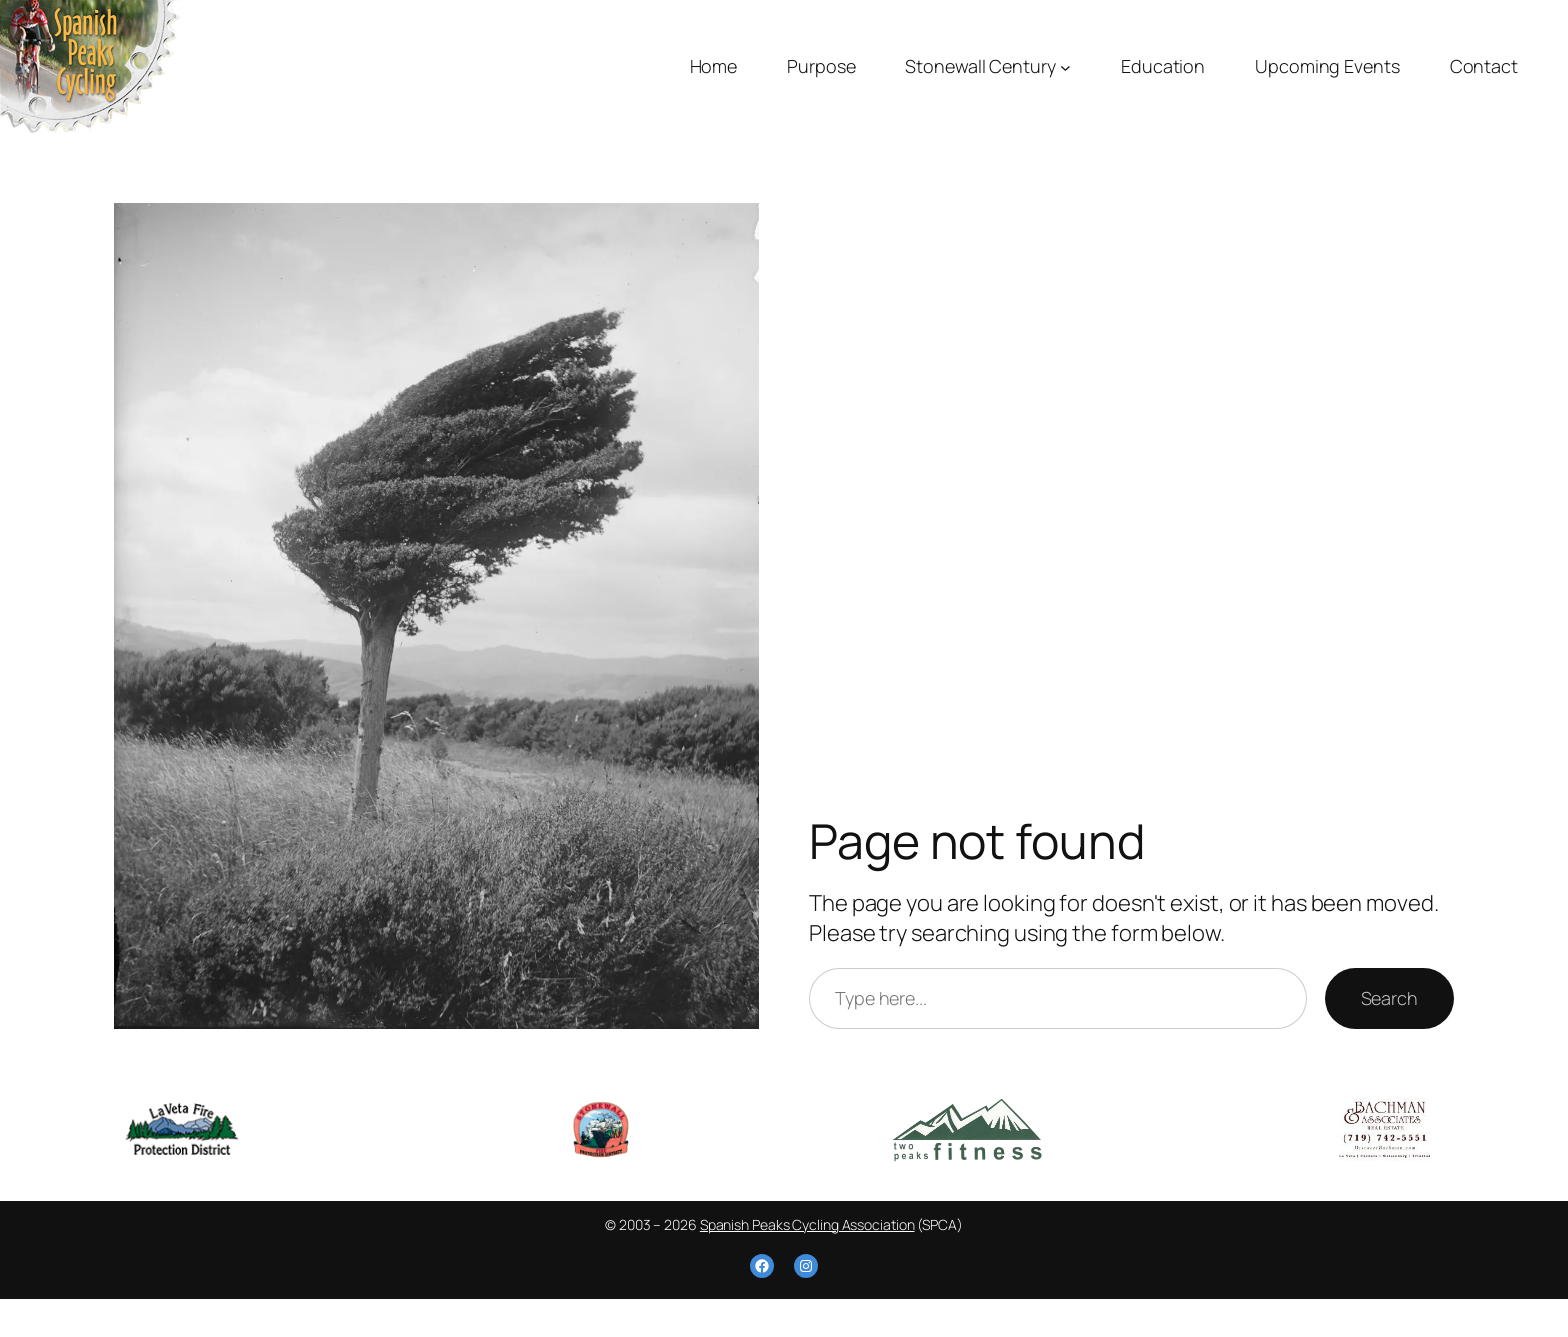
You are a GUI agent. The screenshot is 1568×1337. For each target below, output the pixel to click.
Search (1389, 998)
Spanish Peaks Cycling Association (807, 1224)
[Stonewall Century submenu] (1065, 66)
